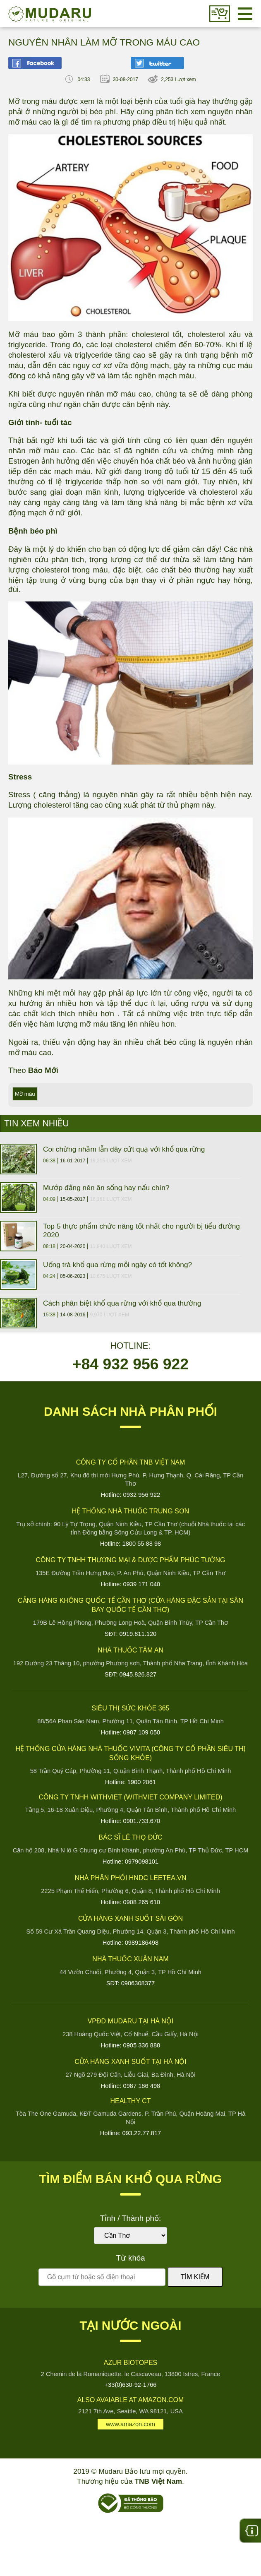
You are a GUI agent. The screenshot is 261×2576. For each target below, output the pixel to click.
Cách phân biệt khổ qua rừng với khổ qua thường (122, 1303)
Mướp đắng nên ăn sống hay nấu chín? (106, 1187)
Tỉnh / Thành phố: (130, 2218)
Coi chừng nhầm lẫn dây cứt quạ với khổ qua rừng (124, 1149)
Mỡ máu (25, 1094)
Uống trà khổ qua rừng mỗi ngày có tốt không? (117, 1264)
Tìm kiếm (195, 2276)
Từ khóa (130, 2258)
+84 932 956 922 (130, 1364)
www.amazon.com (130, 2424)
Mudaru (49, 14)
